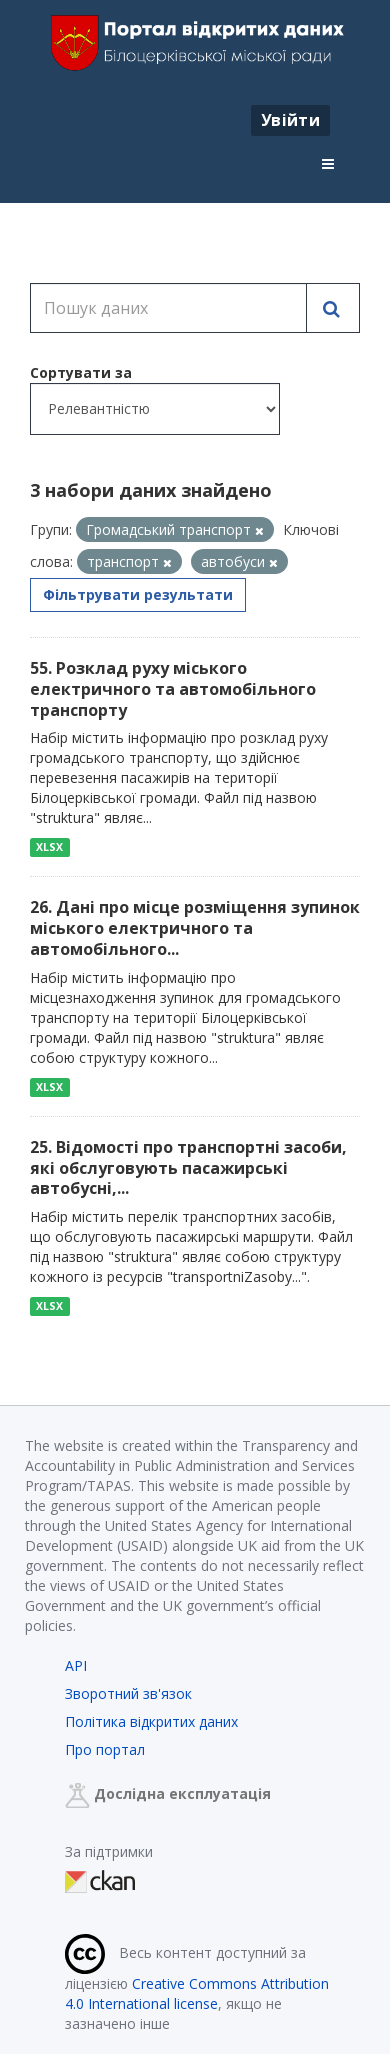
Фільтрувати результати (138, 594)
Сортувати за (81, 372)
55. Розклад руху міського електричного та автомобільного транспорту (173, 689)
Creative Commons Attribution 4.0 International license (197, 1993)
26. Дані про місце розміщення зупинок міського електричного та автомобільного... (195, 928)
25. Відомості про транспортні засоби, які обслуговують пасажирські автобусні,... (188, 1168)
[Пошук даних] (168, 308)
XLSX (49, 847)
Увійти (290, 120)
